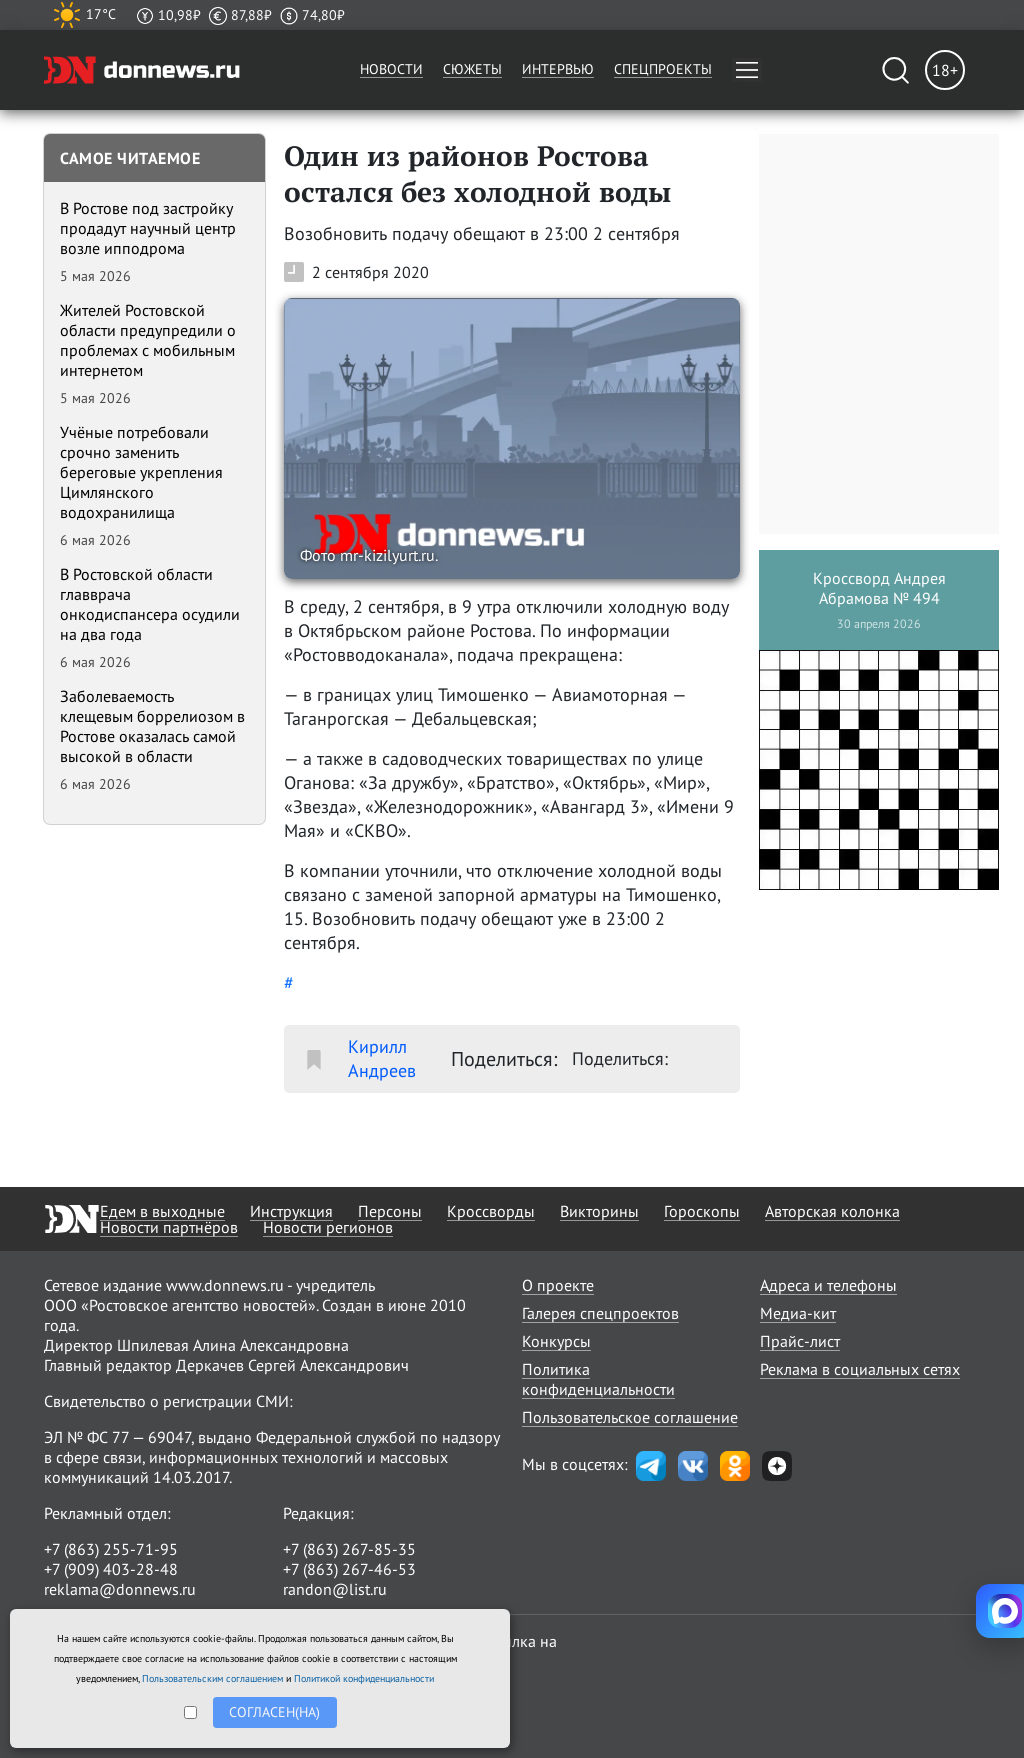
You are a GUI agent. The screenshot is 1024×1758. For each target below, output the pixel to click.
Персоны (390, 1211)
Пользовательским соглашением (212, 1678)
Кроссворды (491, 1211)
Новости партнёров (169, 1227)
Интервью (558, 69)
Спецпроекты (663, 69)
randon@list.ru (335, 1589)
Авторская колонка (832, 1211)
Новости (391, 69)
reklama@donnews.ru (120, 1589)
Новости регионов (328, 1227)
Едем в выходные (162, 1211)
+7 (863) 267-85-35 (349, 1549)
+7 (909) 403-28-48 (111, 1569)
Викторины (599, 1211)
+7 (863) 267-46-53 (349, 1569)
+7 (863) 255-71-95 (111, 1549)
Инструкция (291, 1211)
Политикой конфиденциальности (364, 1678)
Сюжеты (472, 69)
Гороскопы (702, 1211)
